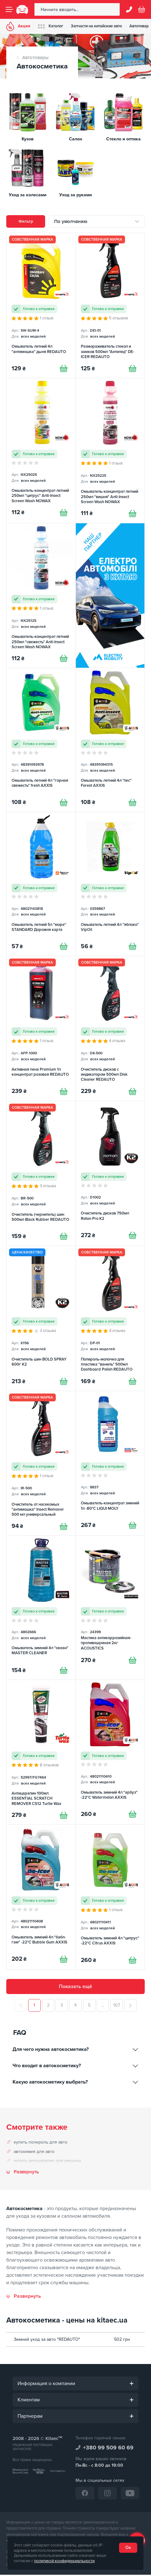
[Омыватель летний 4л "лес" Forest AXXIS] (110, 740)
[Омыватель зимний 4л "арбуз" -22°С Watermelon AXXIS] (110, 1753)
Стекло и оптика (123, 139)
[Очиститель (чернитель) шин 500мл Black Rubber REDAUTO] (41, 1174)
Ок (128, 2547)
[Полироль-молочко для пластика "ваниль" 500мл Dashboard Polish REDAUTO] (110, 1319)
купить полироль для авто (40, 2143)
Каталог (50, 26)
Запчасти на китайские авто (96, 26)
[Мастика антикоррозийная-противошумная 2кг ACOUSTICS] (110, 1609)
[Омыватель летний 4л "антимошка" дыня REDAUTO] (41, 305)
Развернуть (26, 2173)
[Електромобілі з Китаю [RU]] (110, 595)
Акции (18, 26)
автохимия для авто (34, 2152)
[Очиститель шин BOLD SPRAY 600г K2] (41, 1319)
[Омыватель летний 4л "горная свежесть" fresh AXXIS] (41, 740)
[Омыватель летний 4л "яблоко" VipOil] (110, 884)
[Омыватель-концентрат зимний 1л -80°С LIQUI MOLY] (110, 1464)
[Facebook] (85, 2494)
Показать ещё (75, 1988)
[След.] (130, 2006)
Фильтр (25, 221)
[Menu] (9, 9)
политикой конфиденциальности (64, 2560)
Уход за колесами (27, 195)
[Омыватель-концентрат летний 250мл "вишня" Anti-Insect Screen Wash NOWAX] (110, 450)
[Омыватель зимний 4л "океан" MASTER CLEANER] (41, 1609)
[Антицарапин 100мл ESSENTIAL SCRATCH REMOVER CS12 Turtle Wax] (41, 1753)
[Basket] (141, 9)
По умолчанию (70, 221)
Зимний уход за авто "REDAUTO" (47, 2341)
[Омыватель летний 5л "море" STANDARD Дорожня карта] (41, 884)
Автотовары (35, 57)
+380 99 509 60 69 (108, 2449)
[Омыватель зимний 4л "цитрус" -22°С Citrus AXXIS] (110, 1898)
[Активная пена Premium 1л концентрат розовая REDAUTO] (41, 1029)
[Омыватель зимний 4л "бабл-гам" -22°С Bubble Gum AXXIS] (41, 1898)
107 (117, 2006)
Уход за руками (75, 195)
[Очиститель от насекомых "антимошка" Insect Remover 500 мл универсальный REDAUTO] (41, 1464)
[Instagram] (107, 2494)
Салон (75, 139)
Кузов (28, 139)
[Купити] (63, 368)
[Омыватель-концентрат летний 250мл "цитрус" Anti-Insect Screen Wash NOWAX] (41, 450)
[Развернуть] (23, 2297)
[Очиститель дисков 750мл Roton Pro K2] (110, 1174)
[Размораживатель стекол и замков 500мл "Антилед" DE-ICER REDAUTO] (110, 305)
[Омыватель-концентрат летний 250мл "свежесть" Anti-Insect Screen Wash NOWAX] (41, 595)
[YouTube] (130, 2494)
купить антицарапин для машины (47, 2162)
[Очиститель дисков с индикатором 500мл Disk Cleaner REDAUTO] (110, 1029)
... (103, 2006)
